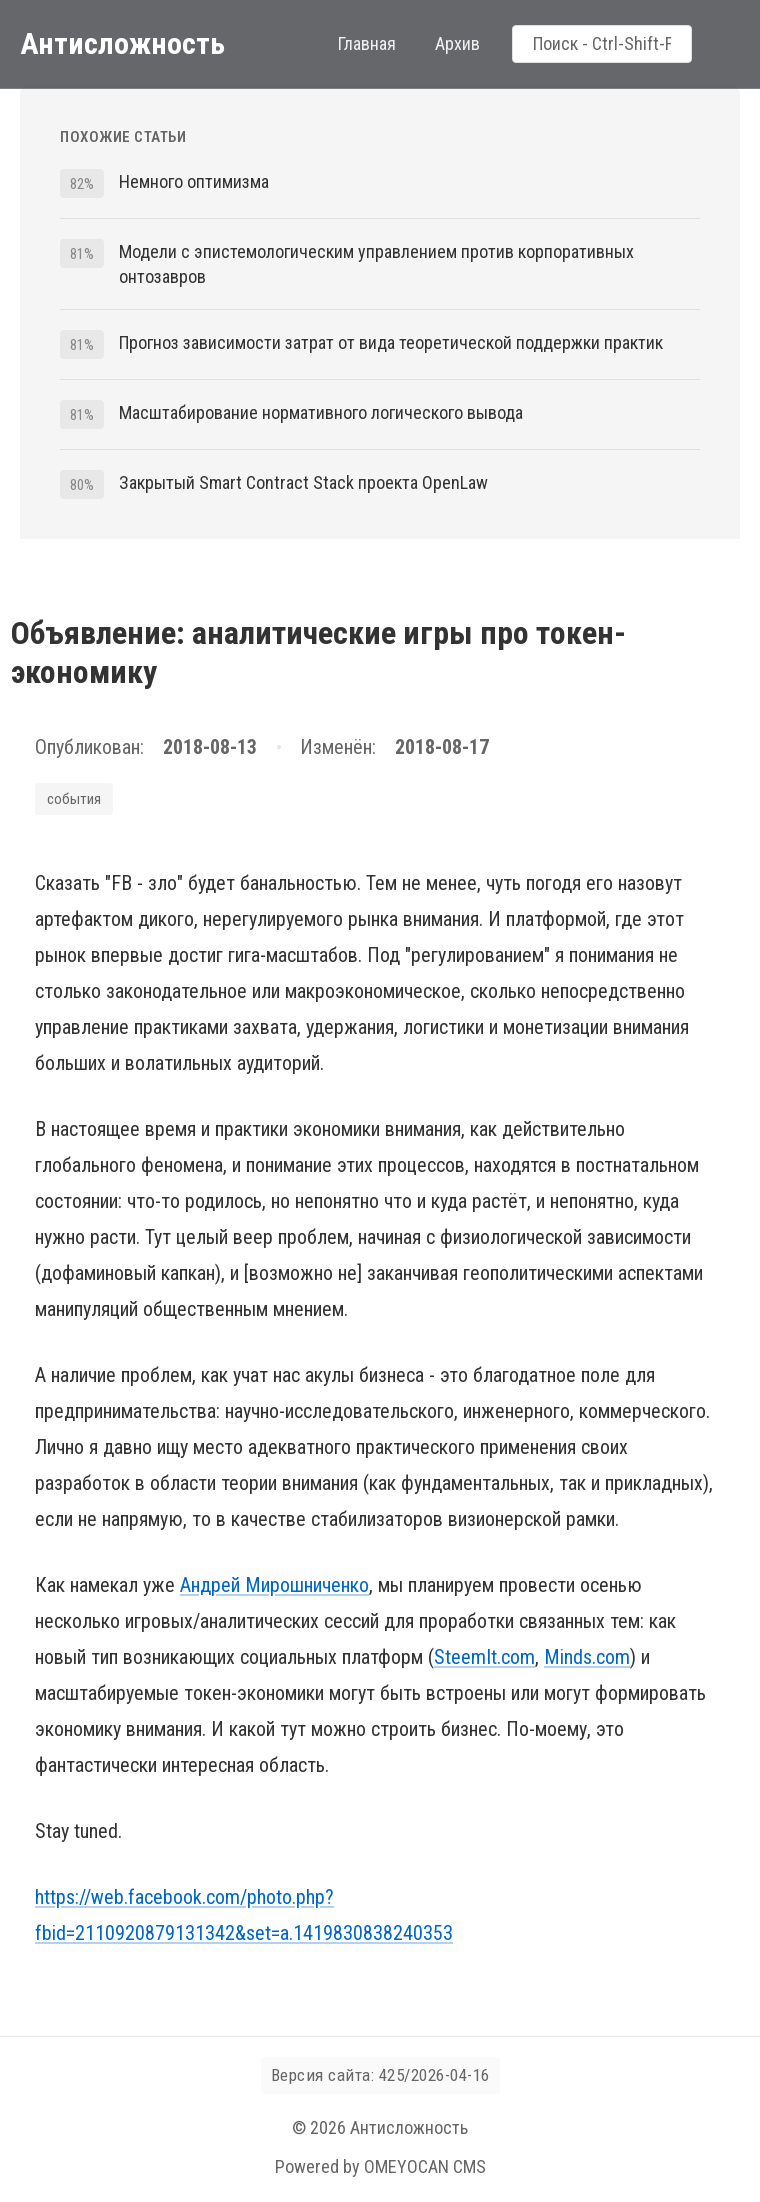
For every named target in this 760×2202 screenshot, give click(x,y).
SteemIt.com (484, 1657)
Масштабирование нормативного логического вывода (321, 412)
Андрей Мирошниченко (274, 1585)
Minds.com (587, 1657)
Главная (367, 43)
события (74, 799)
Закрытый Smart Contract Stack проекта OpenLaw (303, 482)
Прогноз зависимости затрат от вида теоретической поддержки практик (391, 342)
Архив (457, 43)
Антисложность (122, 43)
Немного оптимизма (194, 181)
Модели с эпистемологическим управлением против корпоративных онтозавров (376, 264)
